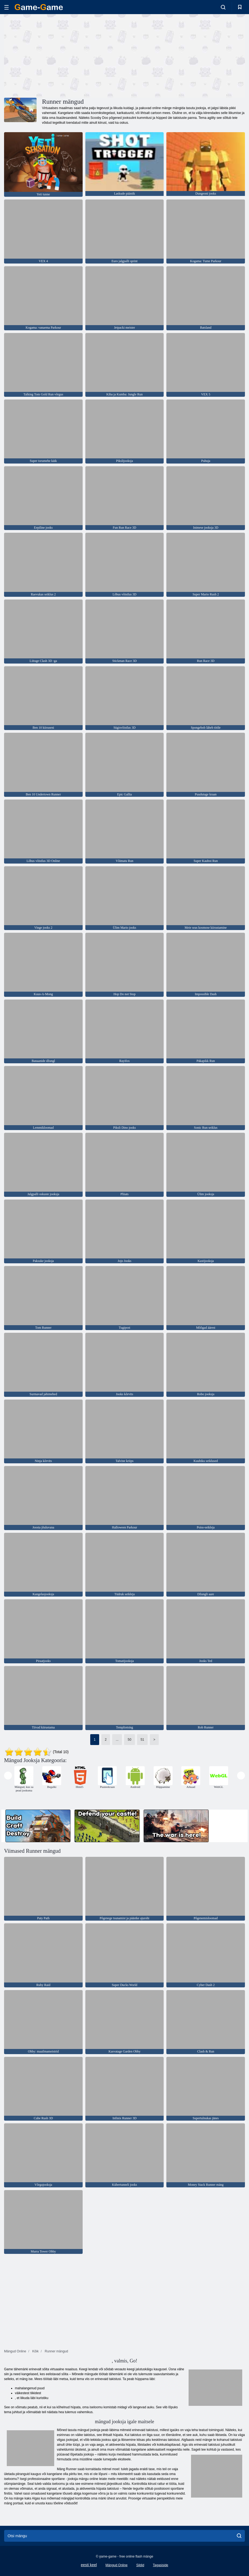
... (117, 1739)
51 (142, 1739)
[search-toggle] (223, 7)
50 (129, 1739)
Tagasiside (160, 2565)
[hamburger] (6, 7)
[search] (239, 2536)
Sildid (140, 2565)
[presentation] (8, 1775)
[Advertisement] (64, 55)
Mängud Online (116, 2565)
